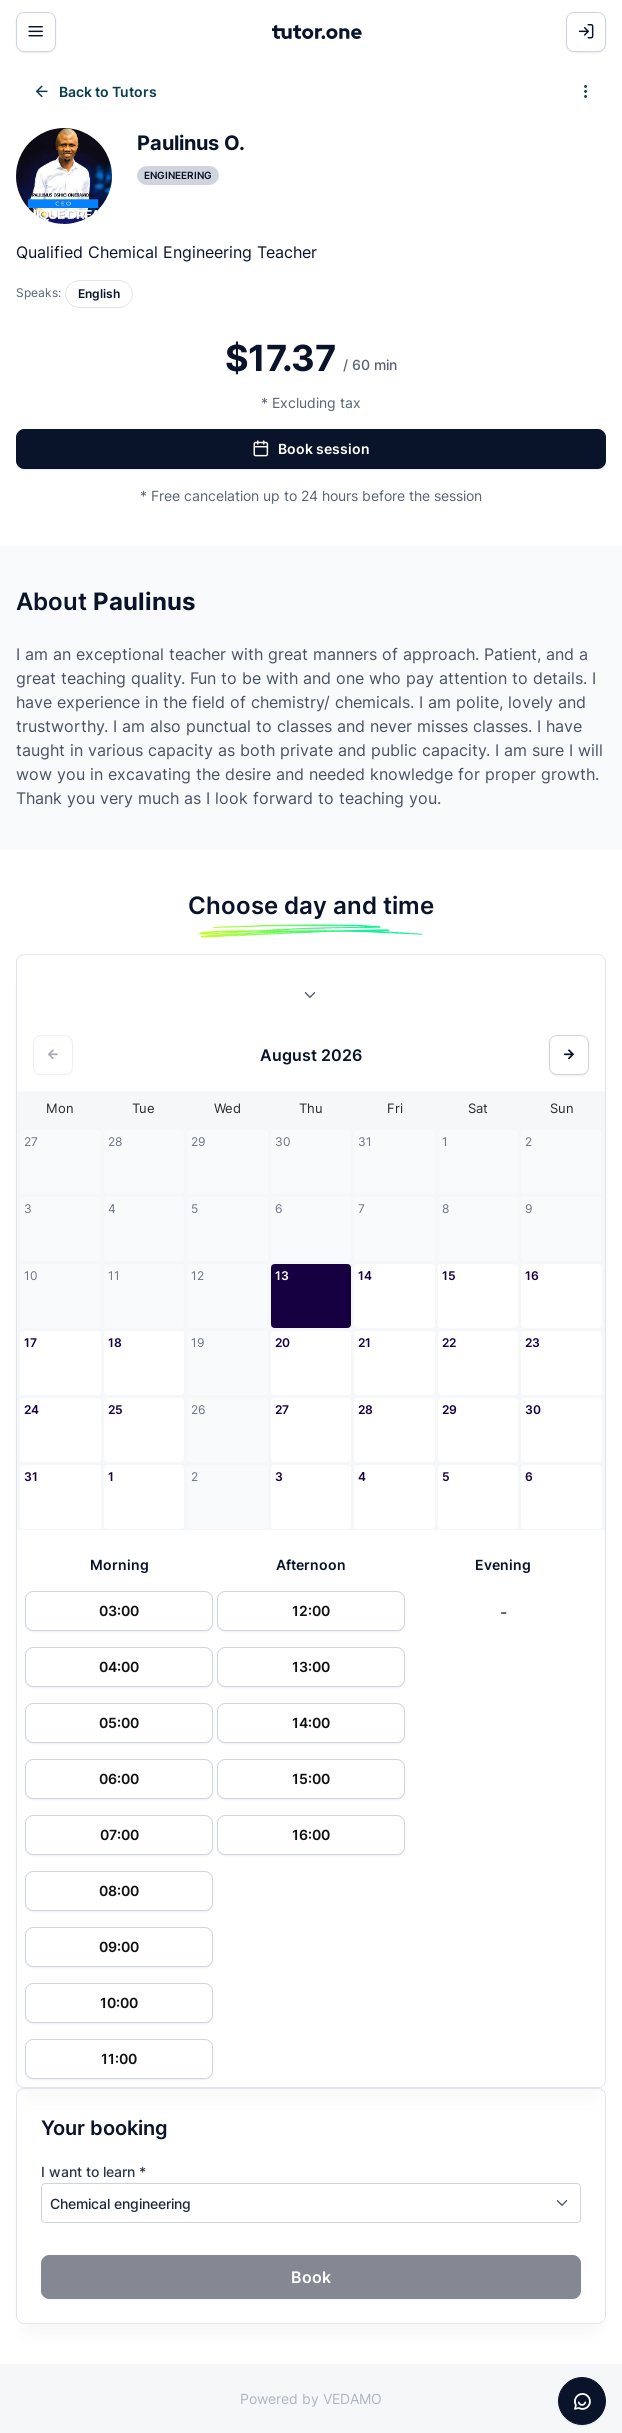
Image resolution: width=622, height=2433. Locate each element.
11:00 (119, 2058)
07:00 (119, 1834)
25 (115, 1409)
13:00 (311, 1666)
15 (449, 1275)
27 (282, 1409)
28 (365, 1409)
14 (365, 1275)
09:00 (119, 1946)
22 (449, 1342)
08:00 (119, 1890)
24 (31, 1409)
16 (532, 1275)
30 (533, 1409)
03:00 (119, 1610)
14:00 (311, 1722)
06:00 (119, 1778)
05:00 (119, 1722)
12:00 (311, 1610)
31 (31, 1476)
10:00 (119, 2002)
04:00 (119, 1666)
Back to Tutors (95, 92)
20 (282, 1342)
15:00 (311, 1778)
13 (282, 1275)
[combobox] (311, 999)
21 (364, 1342)
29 (449, 1409)
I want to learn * (93, 2171)
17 (30, 1342)
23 (532, 1342)
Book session (311, 449)
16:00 (311, 1834)
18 (115, 1342)
